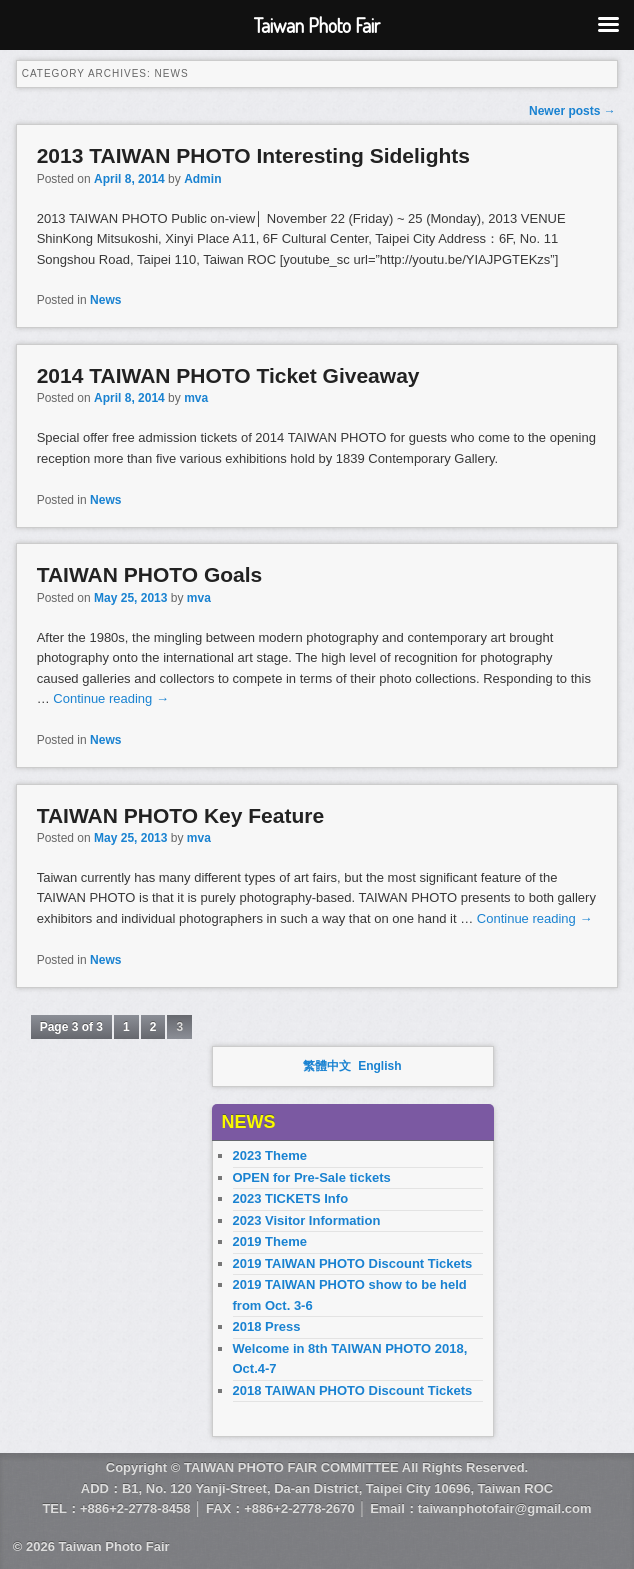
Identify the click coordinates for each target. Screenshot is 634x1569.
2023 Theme (270, 1155)
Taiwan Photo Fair (114, 1546)
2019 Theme (270, 1241)
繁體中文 (327, 1066)
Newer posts (572, 111)
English (379, 1066)
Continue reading (111, 698)
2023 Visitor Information (307, 1220)
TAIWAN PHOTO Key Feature (180, 815)
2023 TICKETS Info (291, 1198)
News (105, 300)
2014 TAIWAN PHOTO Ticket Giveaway (228, 375)
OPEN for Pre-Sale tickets (312, 1177)
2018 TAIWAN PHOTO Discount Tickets (353, 1390)
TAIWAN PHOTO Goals (150, 574)
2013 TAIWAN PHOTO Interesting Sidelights (253, 155)
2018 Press (267, 1326)
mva (196, 398)
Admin (202, 179)
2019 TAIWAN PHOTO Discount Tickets (353, 1263)
